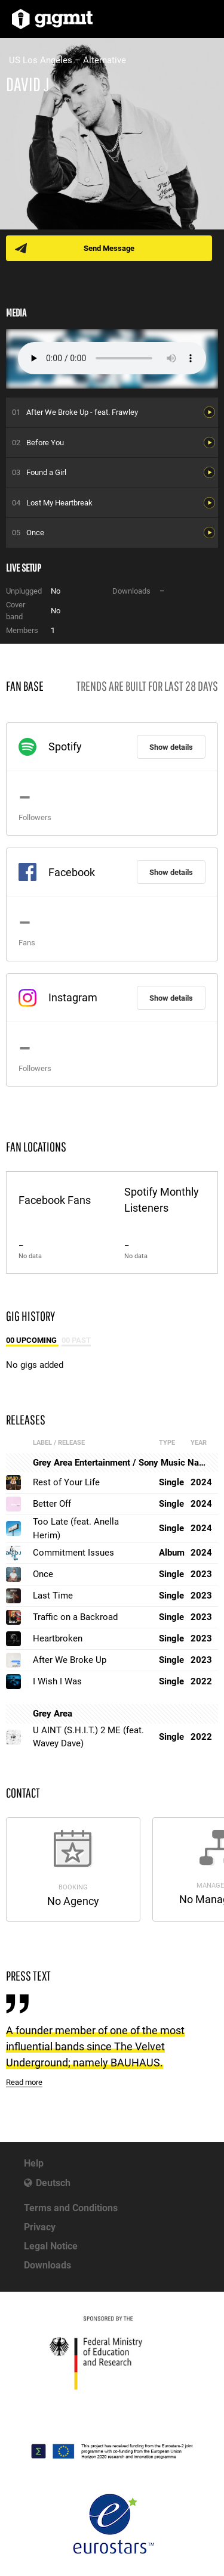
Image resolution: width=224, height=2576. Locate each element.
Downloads (47, 2265)
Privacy (40, 2227)
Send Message (109, 248)
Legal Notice (51, 2246)
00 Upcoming (32, 1340)
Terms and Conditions (71, 2208)
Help (34, 2163)
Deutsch (53, 2183)
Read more (24, 2082)
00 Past (76, 1340)
